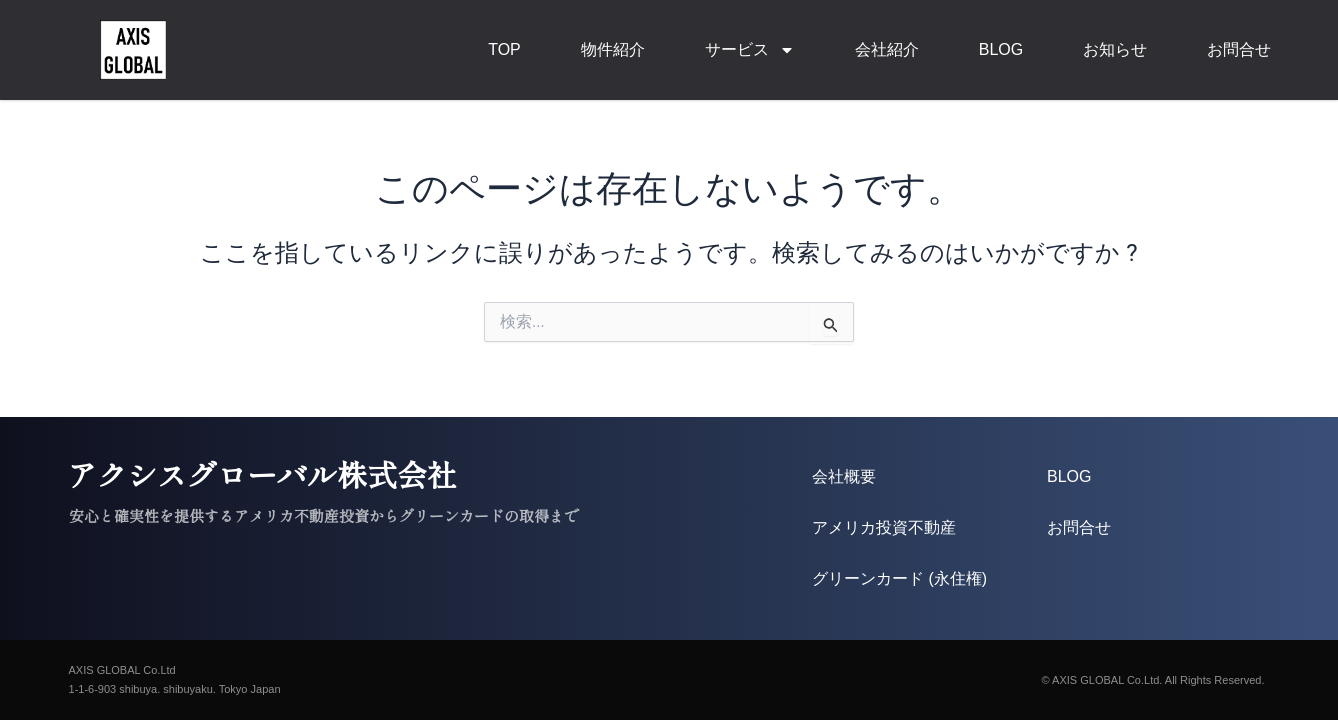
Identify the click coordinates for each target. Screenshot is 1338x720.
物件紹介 (613, 49)
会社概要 (844, 476)
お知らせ (1115, 49)
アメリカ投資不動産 (884, 527)
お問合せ (1239, 49)
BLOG (1001, 49)
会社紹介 (887, 49)
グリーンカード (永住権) (899, 578)
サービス (750, 50)
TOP (504, 49)
